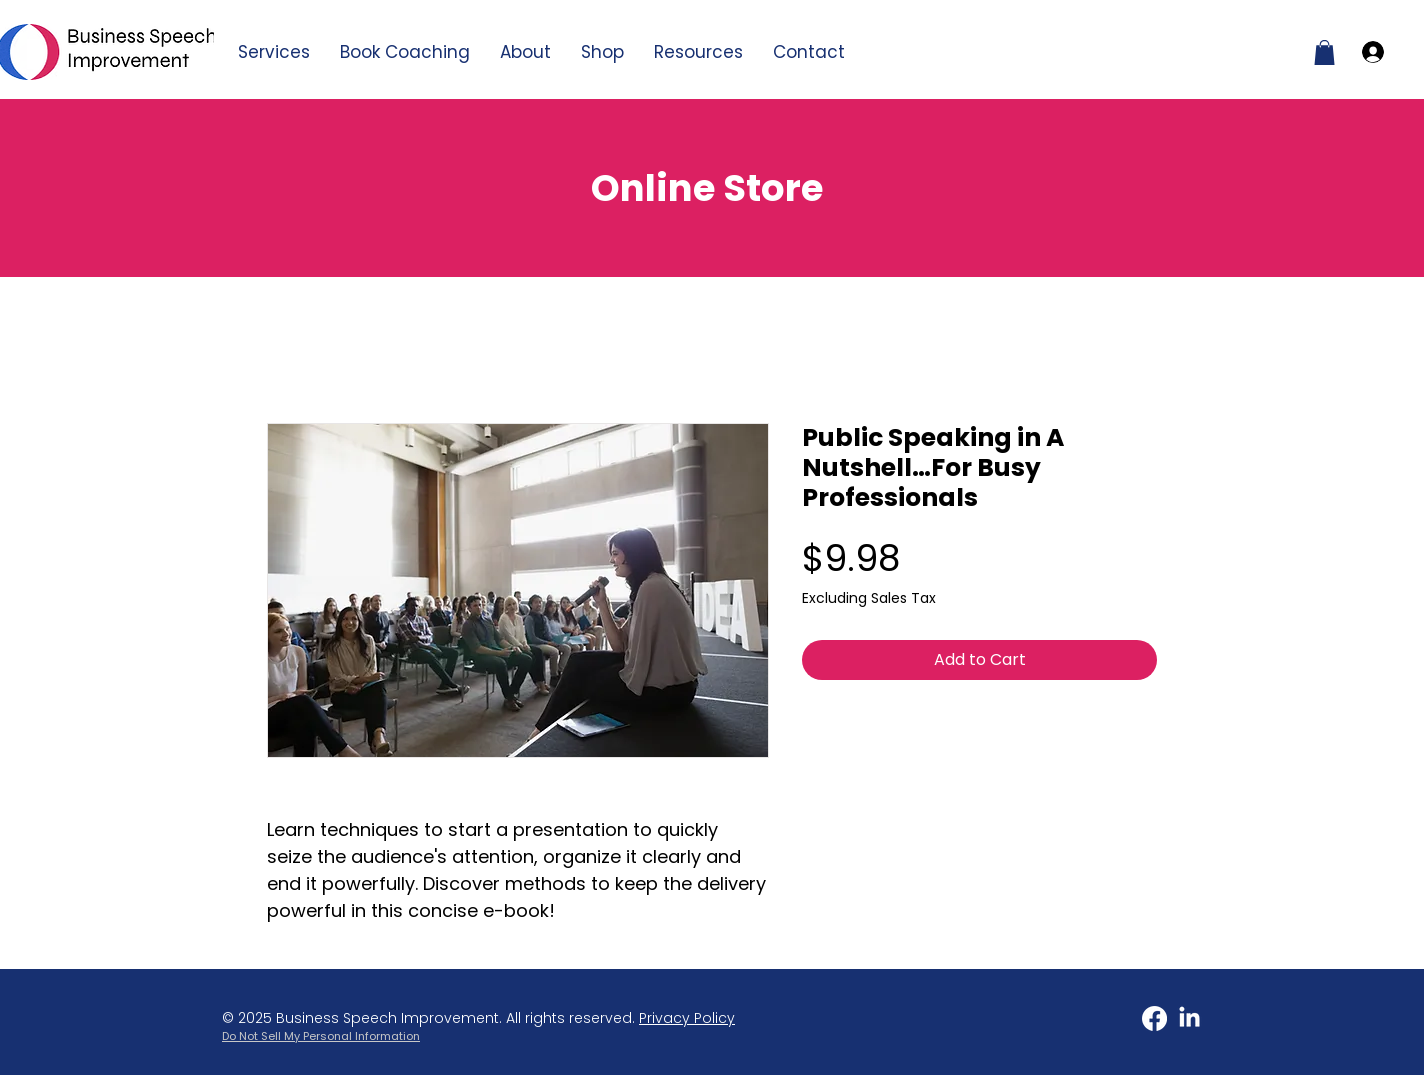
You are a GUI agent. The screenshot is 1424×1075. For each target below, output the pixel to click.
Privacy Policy (687, 1018)
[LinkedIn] (1189, 1018)
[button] (698, 52)
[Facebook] (1154, 1018)
